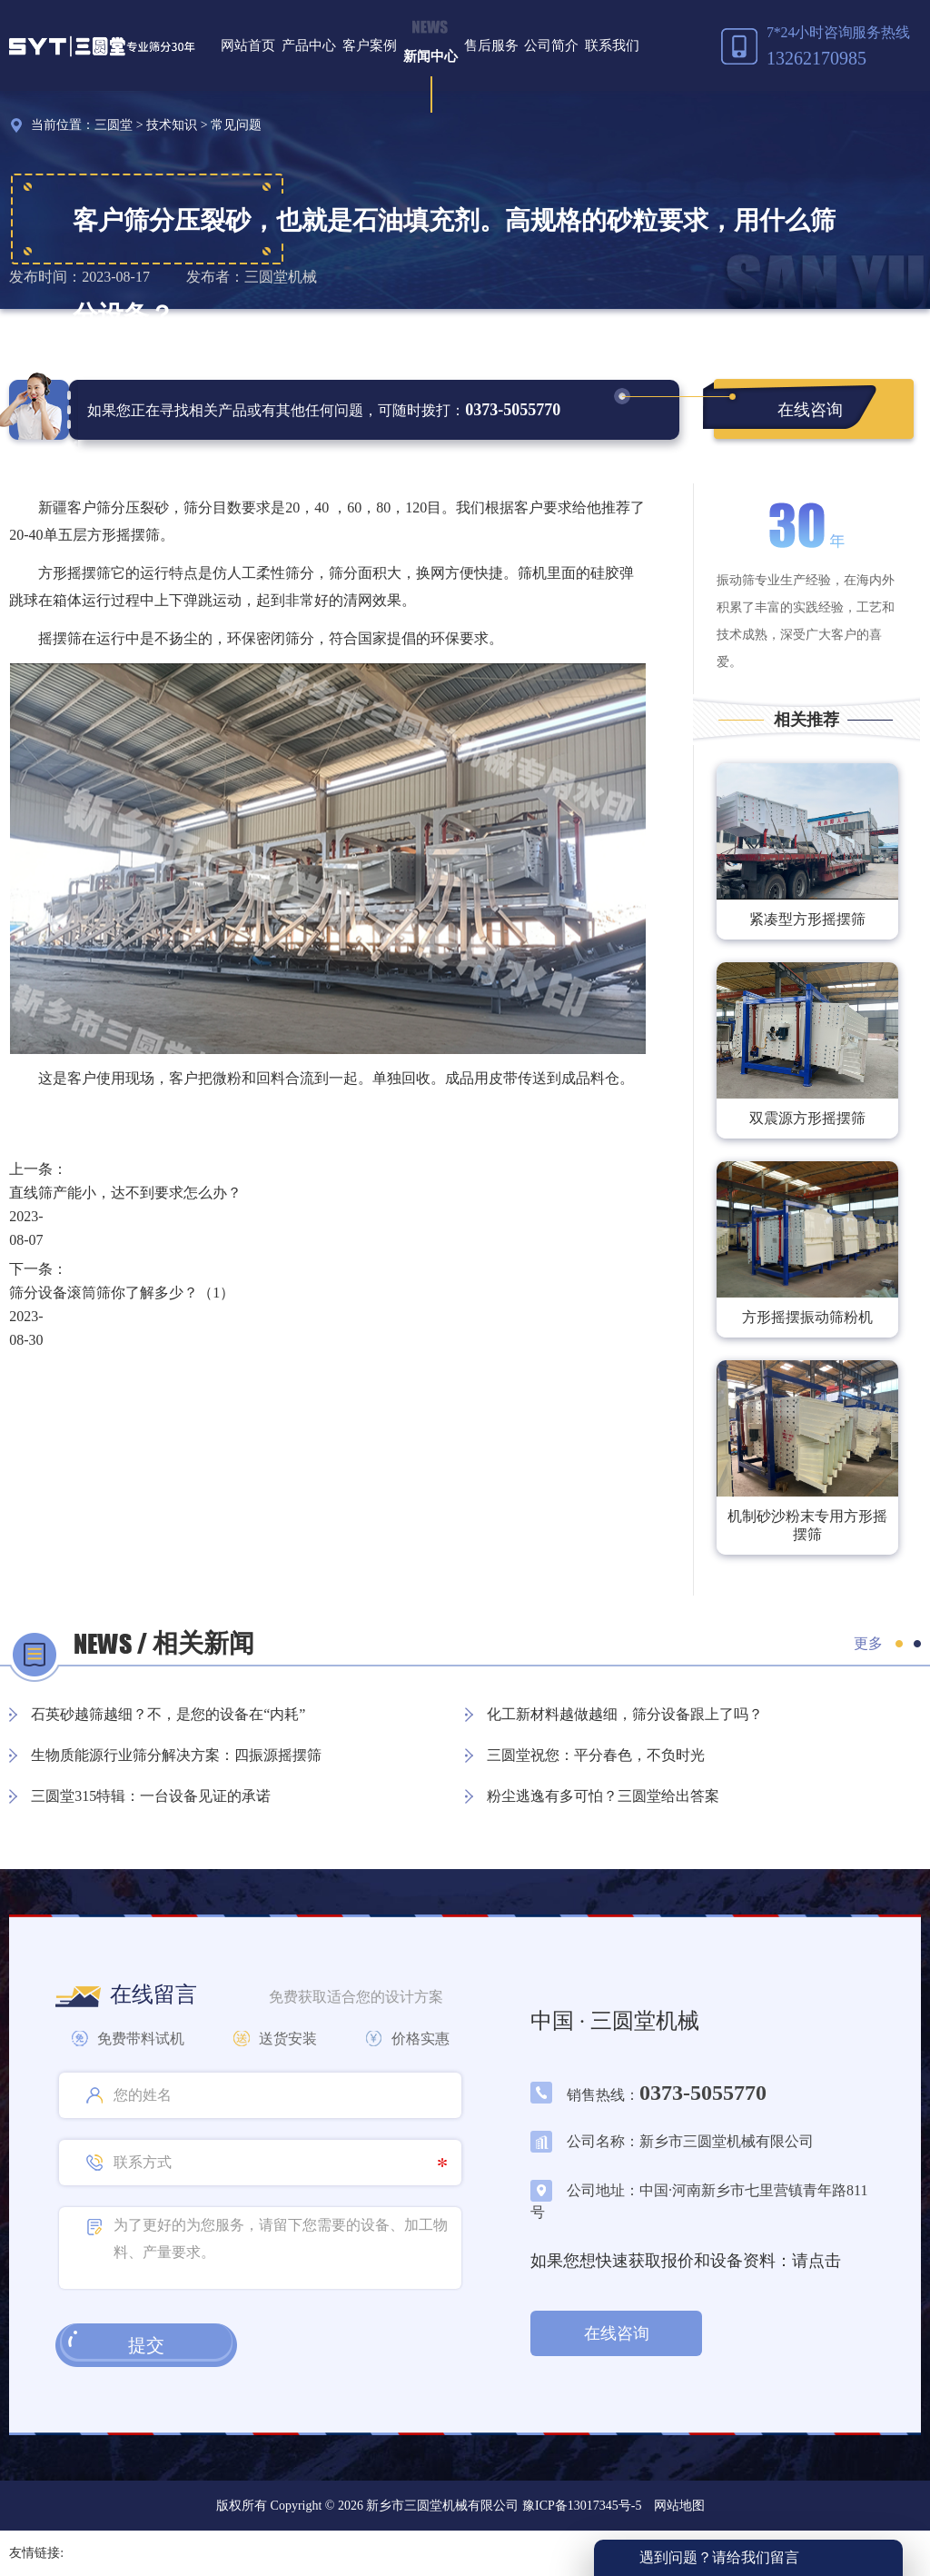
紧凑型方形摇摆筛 (807, 919)
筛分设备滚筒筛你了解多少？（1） (121, 1292)
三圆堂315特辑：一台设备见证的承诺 (151, 1796)
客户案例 (369, 45)
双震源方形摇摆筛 (807, 1118)
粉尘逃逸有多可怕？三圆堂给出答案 (603, 1796)
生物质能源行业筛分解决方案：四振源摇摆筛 (176, 1755)
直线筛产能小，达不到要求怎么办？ (125, 1192)
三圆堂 (113, 125)
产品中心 (309, 45)
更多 (868, 1643)
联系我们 (612, 45)
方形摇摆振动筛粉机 (807, 1317)
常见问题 (236, 125)
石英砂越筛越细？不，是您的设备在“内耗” (168, 1714)
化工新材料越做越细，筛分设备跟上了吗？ (625, 1714)
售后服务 (491, 45)
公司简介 (551, 45)
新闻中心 (430, 56)
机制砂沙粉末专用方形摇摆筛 (807, 1525)
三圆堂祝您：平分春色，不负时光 (596, 1755)
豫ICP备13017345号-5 (580, 2505)
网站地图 (679, 2505)
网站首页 (248, 45)
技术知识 (171, 125)
